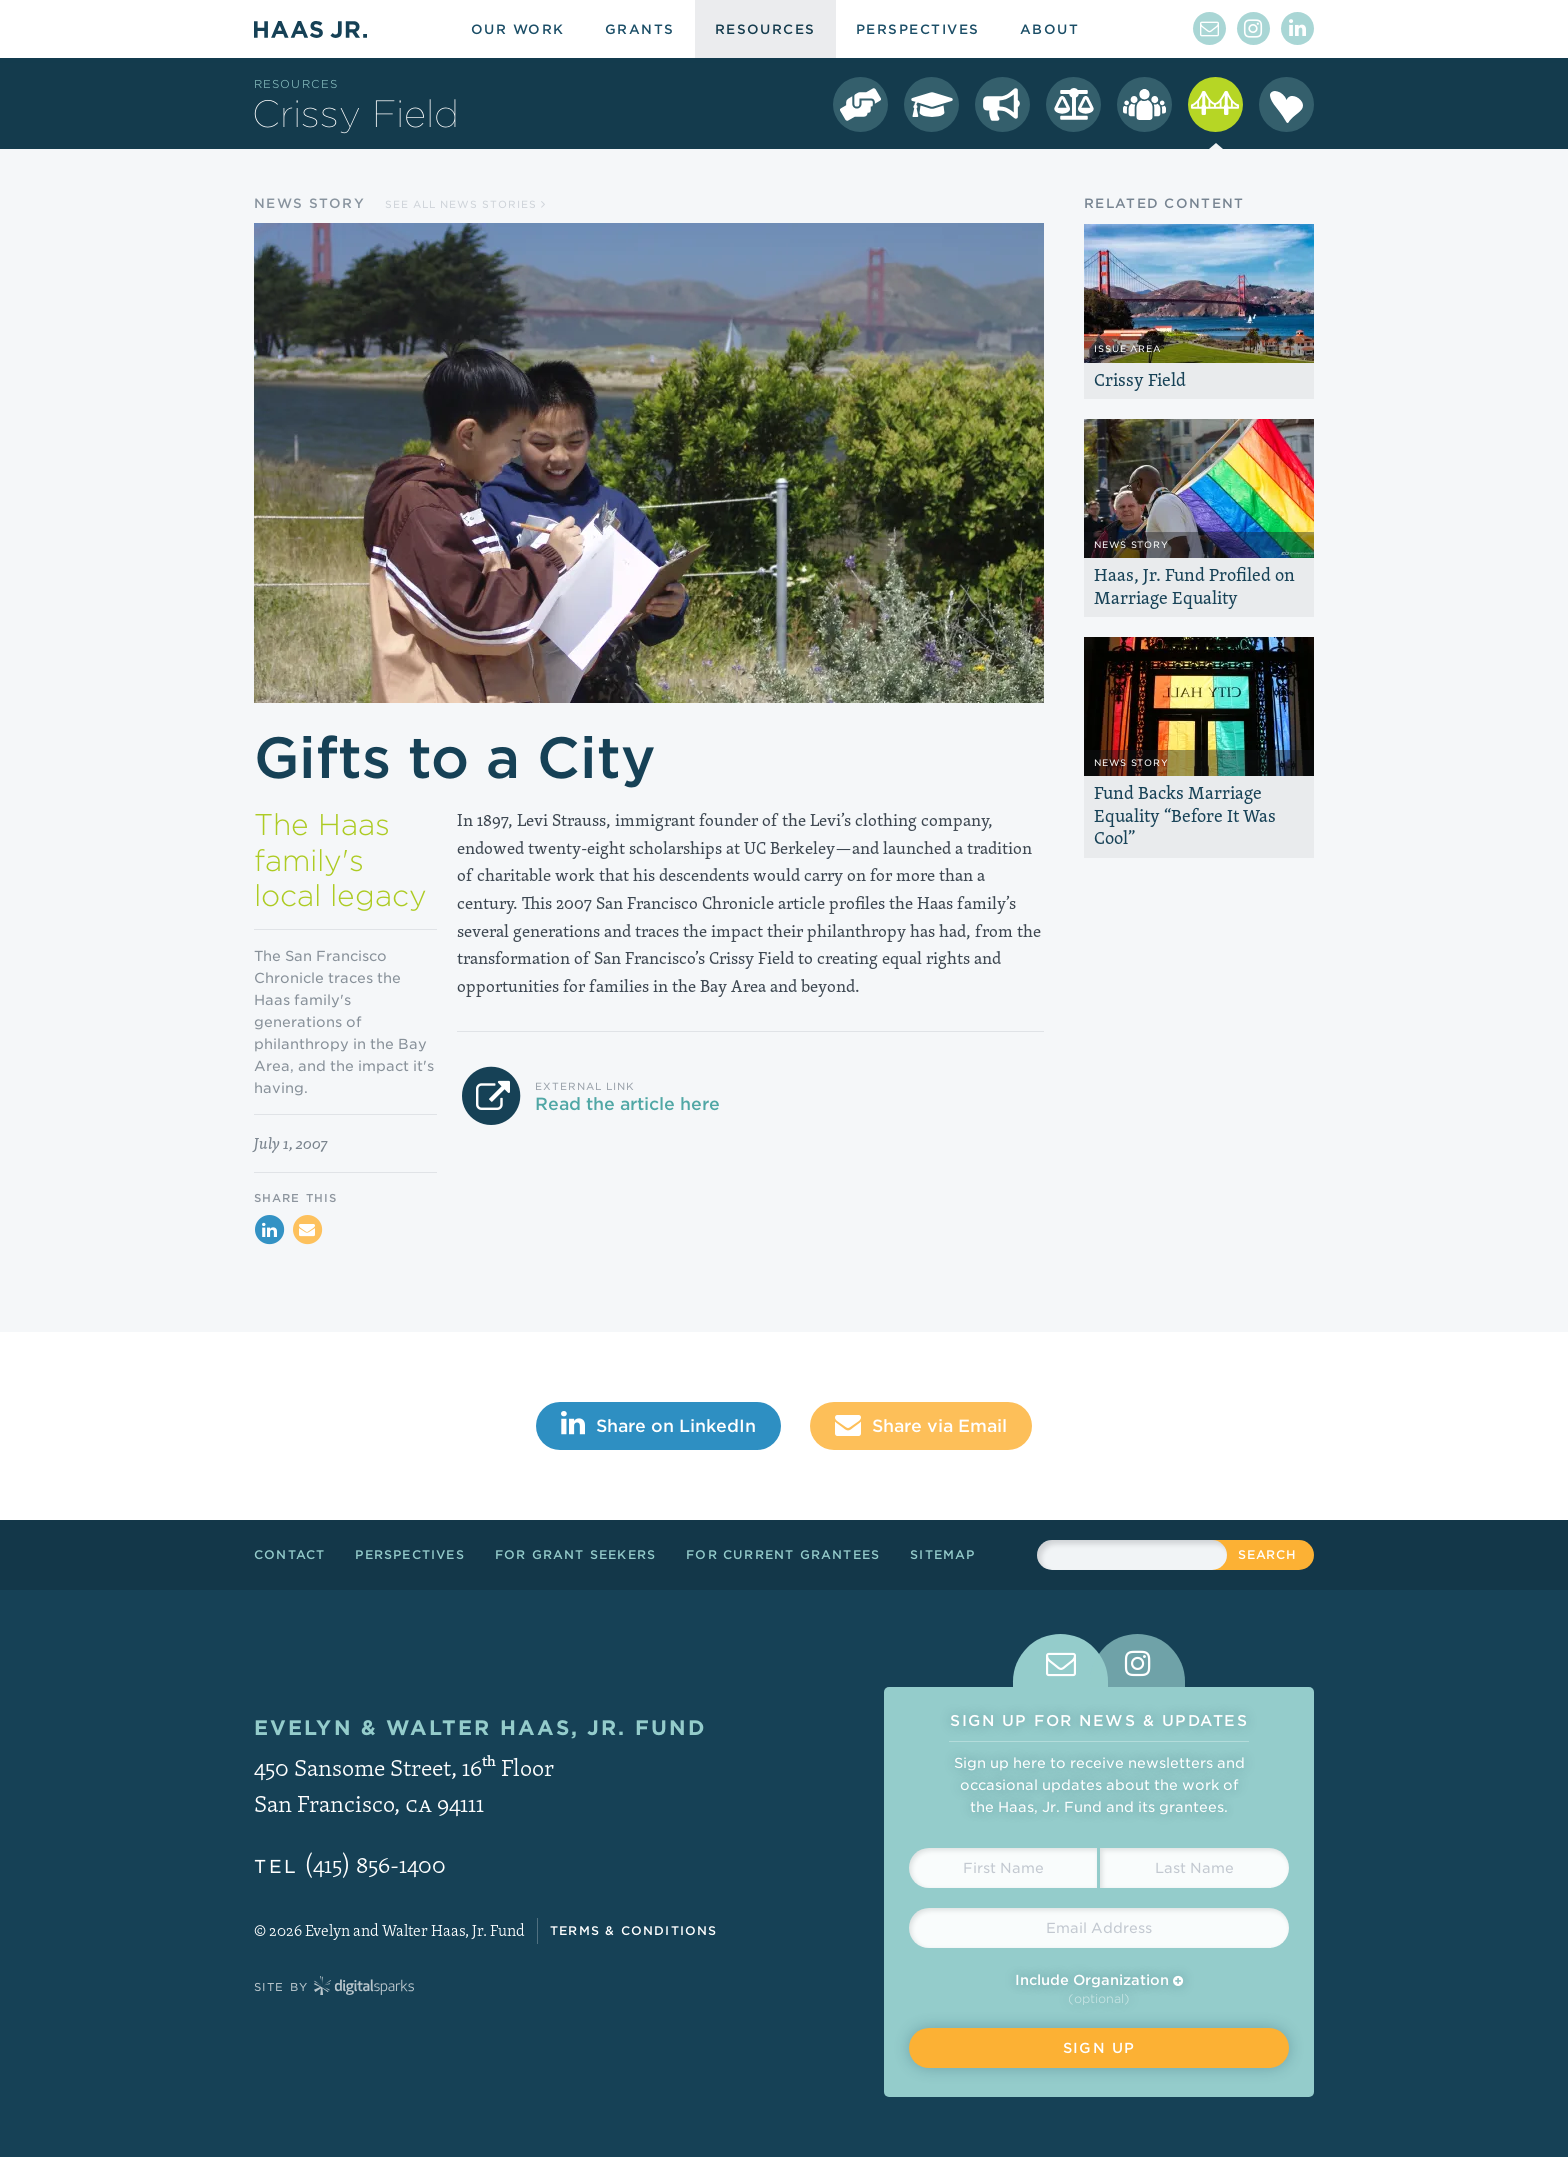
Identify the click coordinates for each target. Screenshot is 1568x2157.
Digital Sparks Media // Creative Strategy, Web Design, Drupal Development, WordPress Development (364, 1987)
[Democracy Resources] (860, 104)
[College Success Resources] (931, 104)
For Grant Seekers (575, 1554)
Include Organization (1099, 1980)
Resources (296, 84)
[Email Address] (1099, 1928)
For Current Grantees (783, 1554)
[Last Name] (1194, 1868)
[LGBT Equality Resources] (1073, 104)
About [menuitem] (1049, 29)
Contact (289, 1554)
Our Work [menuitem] (518, 29)
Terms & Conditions (634, 1930)
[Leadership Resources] (1144, 104)
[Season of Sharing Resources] (1286, 104)
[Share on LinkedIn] (269, 1230)
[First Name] (1003, 1868)
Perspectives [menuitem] (918, 29)
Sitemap (942, 1554)
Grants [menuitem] (640, 29)
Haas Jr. (310, 29)
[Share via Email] (307, 1230)
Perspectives (409, 1554)
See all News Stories (465, 204)
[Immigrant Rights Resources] (1002, 104)
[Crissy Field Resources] (1215, 104)
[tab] (1060, 1660)
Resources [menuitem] (765, 29)
